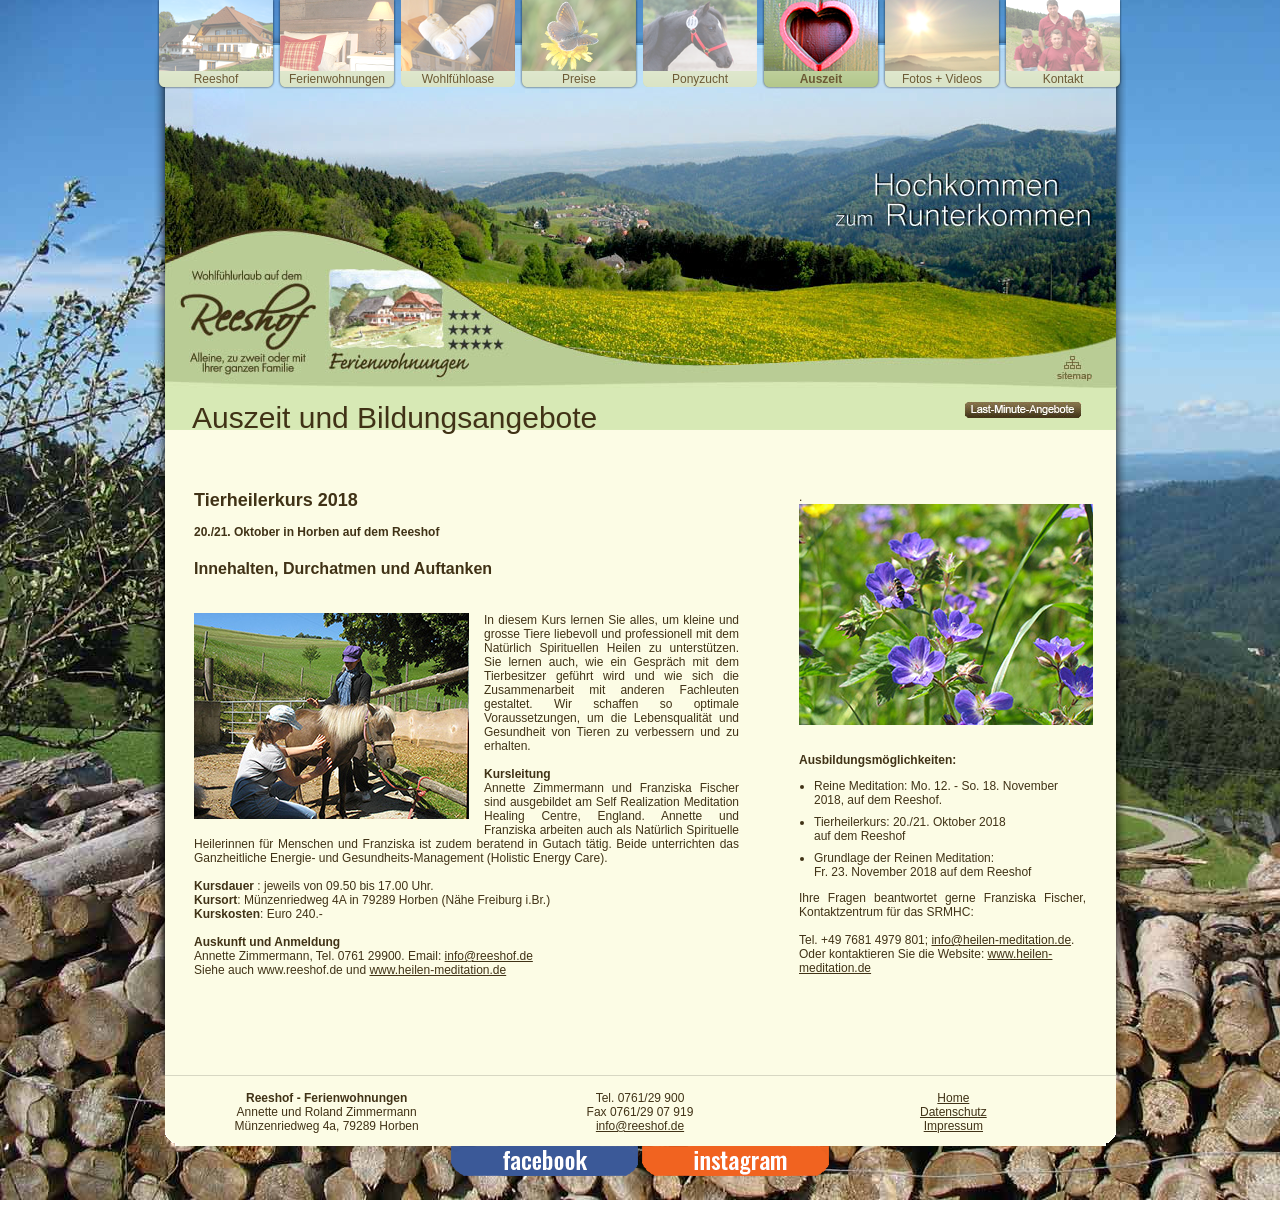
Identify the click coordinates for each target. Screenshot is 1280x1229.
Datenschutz (953, 1112)
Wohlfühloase (458, 79)
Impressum (953, 1126)
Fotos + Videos (942, 79)
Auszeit (821, 79)
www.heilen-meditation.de (437, 970)
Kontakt (1063, 79)
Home (953, 1098)
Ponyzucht (700, 79)
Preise (579, 79)
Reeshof (216, 79)
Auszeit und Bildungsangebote (394, 417)
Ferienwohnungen (337, 79)
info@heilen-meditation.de (1001, 940)
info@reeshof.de (489, 956)
